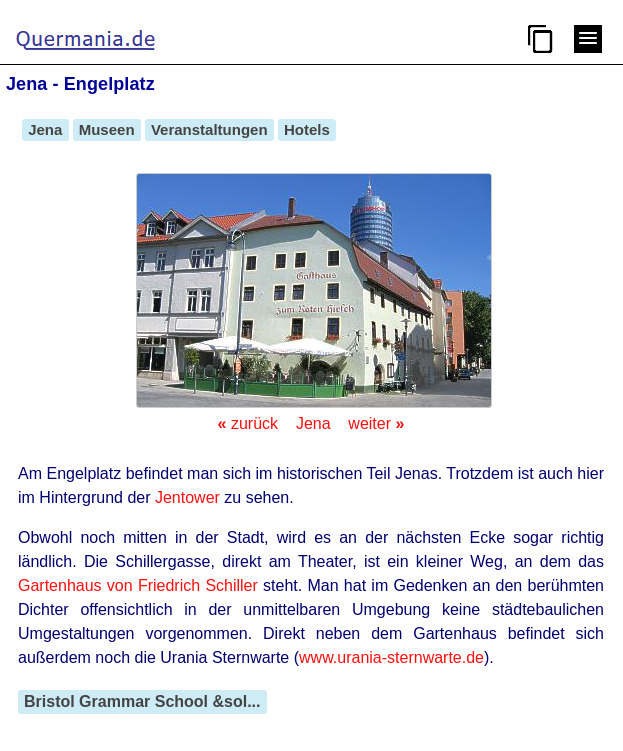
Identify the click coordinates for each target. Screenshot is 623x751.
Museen (107, 129)
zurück (248, 423)
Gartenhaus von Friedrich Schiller (138, 585)
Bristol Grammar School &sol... (142, 701)
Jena (45, 129)
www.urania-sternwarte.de (391, 657)
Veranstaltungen (209, 129)
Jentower (187, 497)
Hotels (307, 129)
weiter (376, 423)
